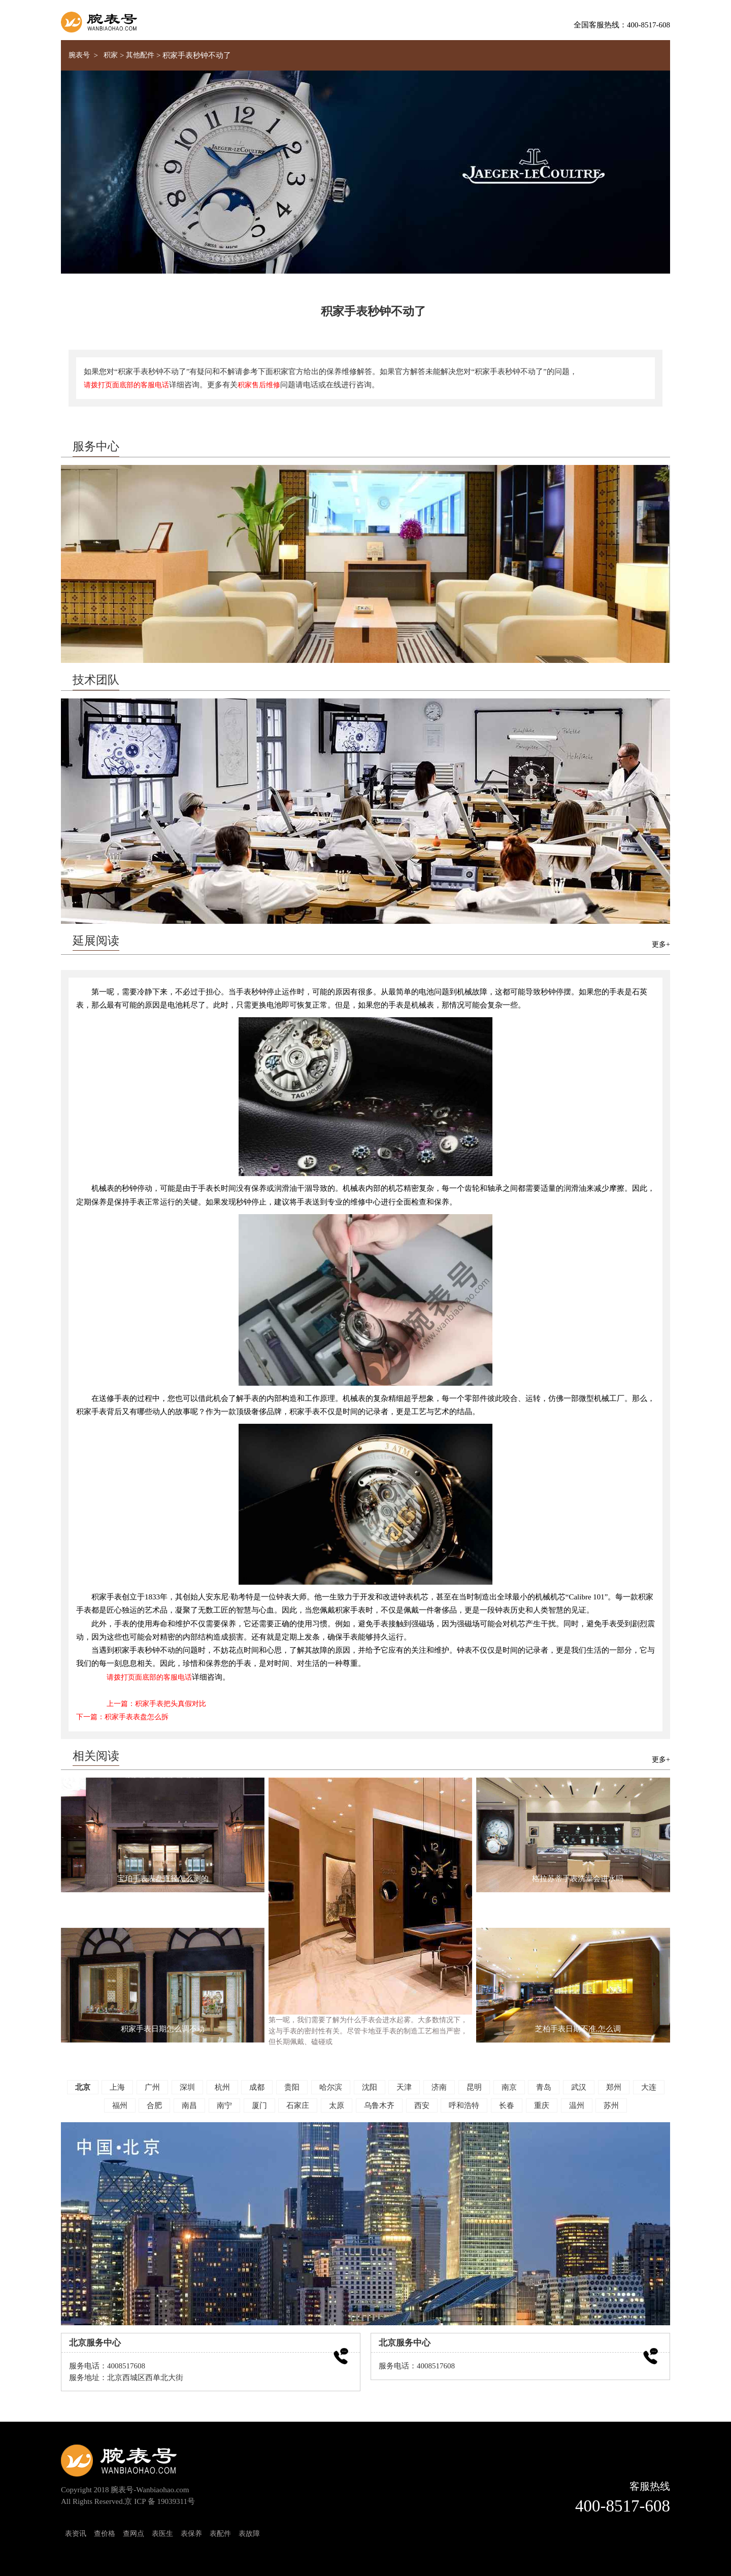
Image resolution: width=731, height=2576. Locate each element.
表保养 (191, 2533)
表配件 (220, 2533)
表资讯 (75, 2533)
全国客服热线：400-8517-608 (622, 25)
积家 (111, 55)
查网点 (133, 2533)
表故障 (249, 2533)
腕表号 (79, 55)
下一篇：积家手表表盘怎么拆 (122, 1717)
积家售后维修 (259, 385)
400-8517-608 (622, 2506)
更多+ (661, 944)
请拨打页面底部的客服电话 (126, 385)
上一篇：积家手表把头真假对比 (156, 1703)
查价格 (104, 2533)
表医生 (162, 2533)
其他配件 (140, 55)
